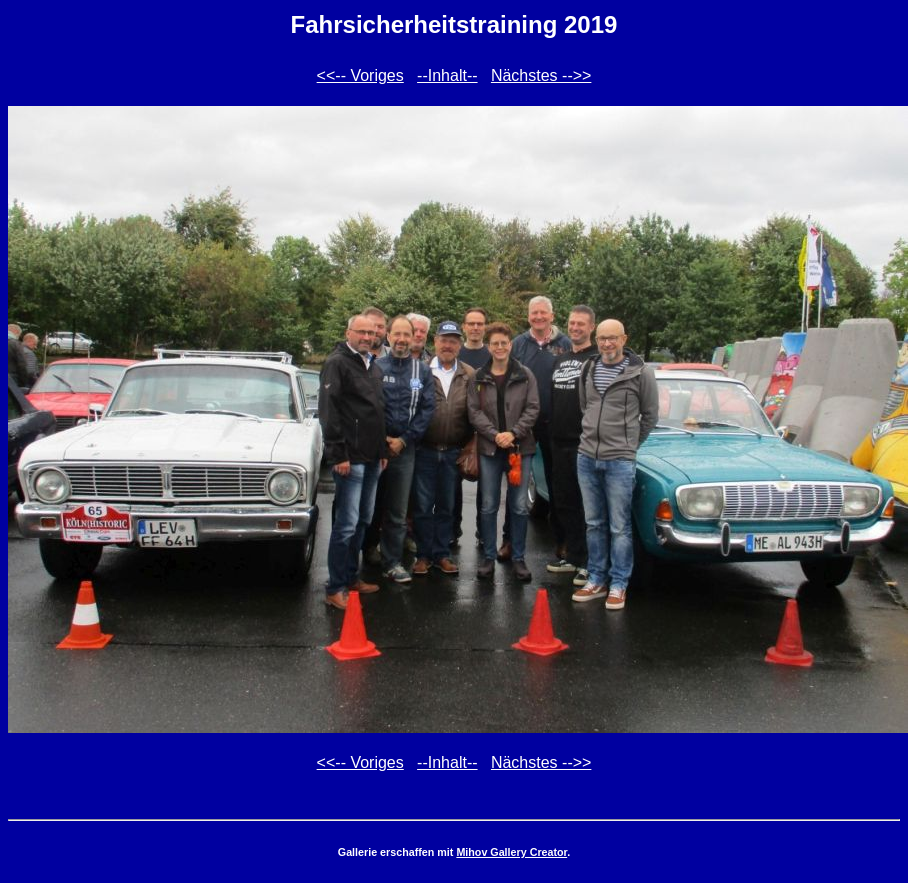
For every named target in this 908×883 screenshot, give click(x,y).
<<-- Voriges (360, 75)
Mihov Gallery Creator (511, 852)
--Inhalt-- (447, 75)
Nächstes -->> (541, 75)
